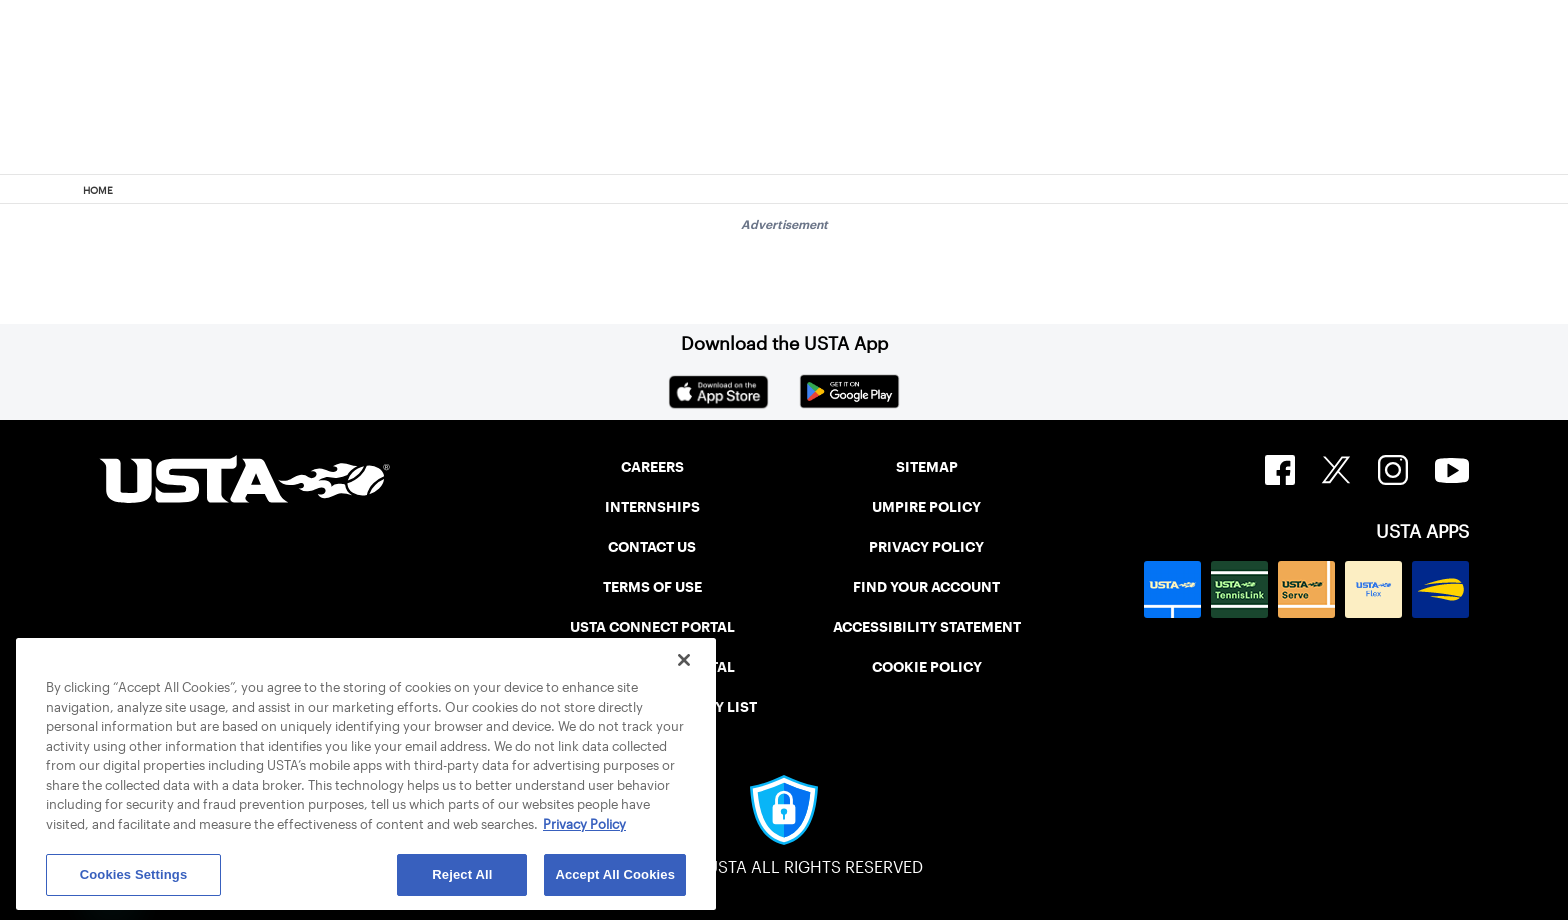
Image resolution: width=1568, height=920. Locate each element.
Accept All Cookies (615, 874)
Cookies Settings (134, 874)
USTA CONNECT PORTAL (652, 627)
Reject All (462, 874)
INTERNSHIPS (652, 507)
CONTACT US (652, 547)
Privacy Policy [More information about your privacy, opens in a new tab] (584, 824)
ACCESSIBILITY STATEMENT (927, 627)
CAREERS (652, 467)
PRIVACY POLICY (926, 547)
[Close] (684, 660)
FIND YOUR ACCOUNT (926, 587)
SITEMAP (927, 467)
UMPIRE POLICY (926, 507)
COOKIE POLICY (927, 667)
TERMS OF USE (652, 587)
